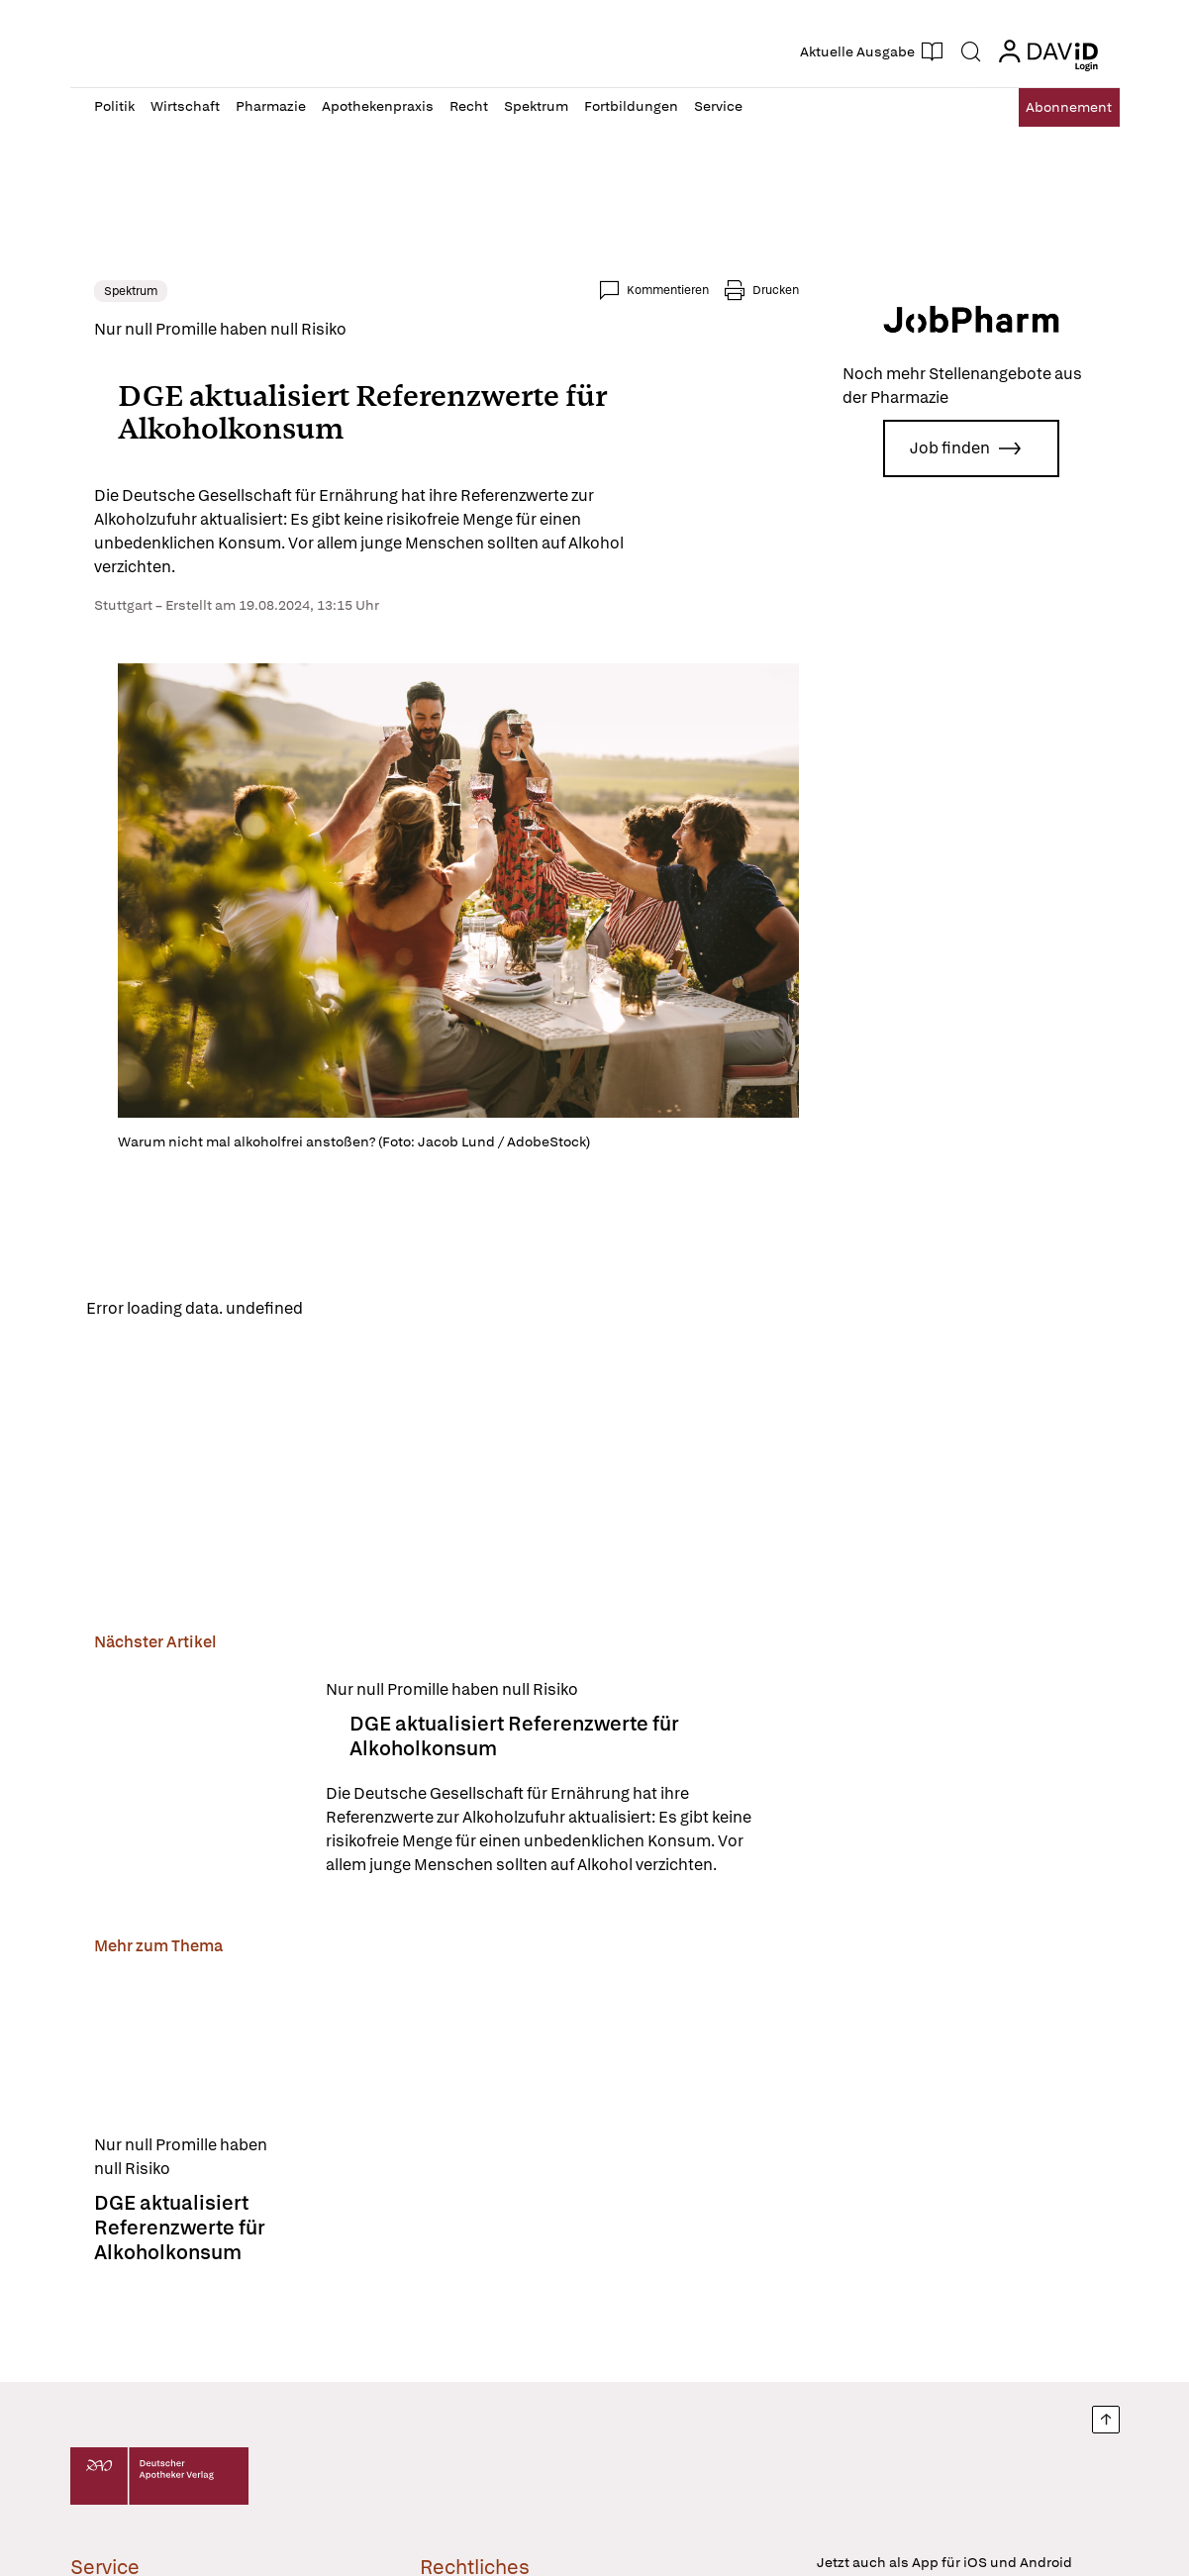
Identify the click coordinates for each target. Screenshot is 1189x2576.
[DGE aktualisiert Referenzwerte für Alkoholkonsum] (198, 1782)
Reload (345, 1310)
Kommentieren (668, 290)
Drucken (775, 290)
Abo (1052, 107)
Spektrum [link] (130, 291)
